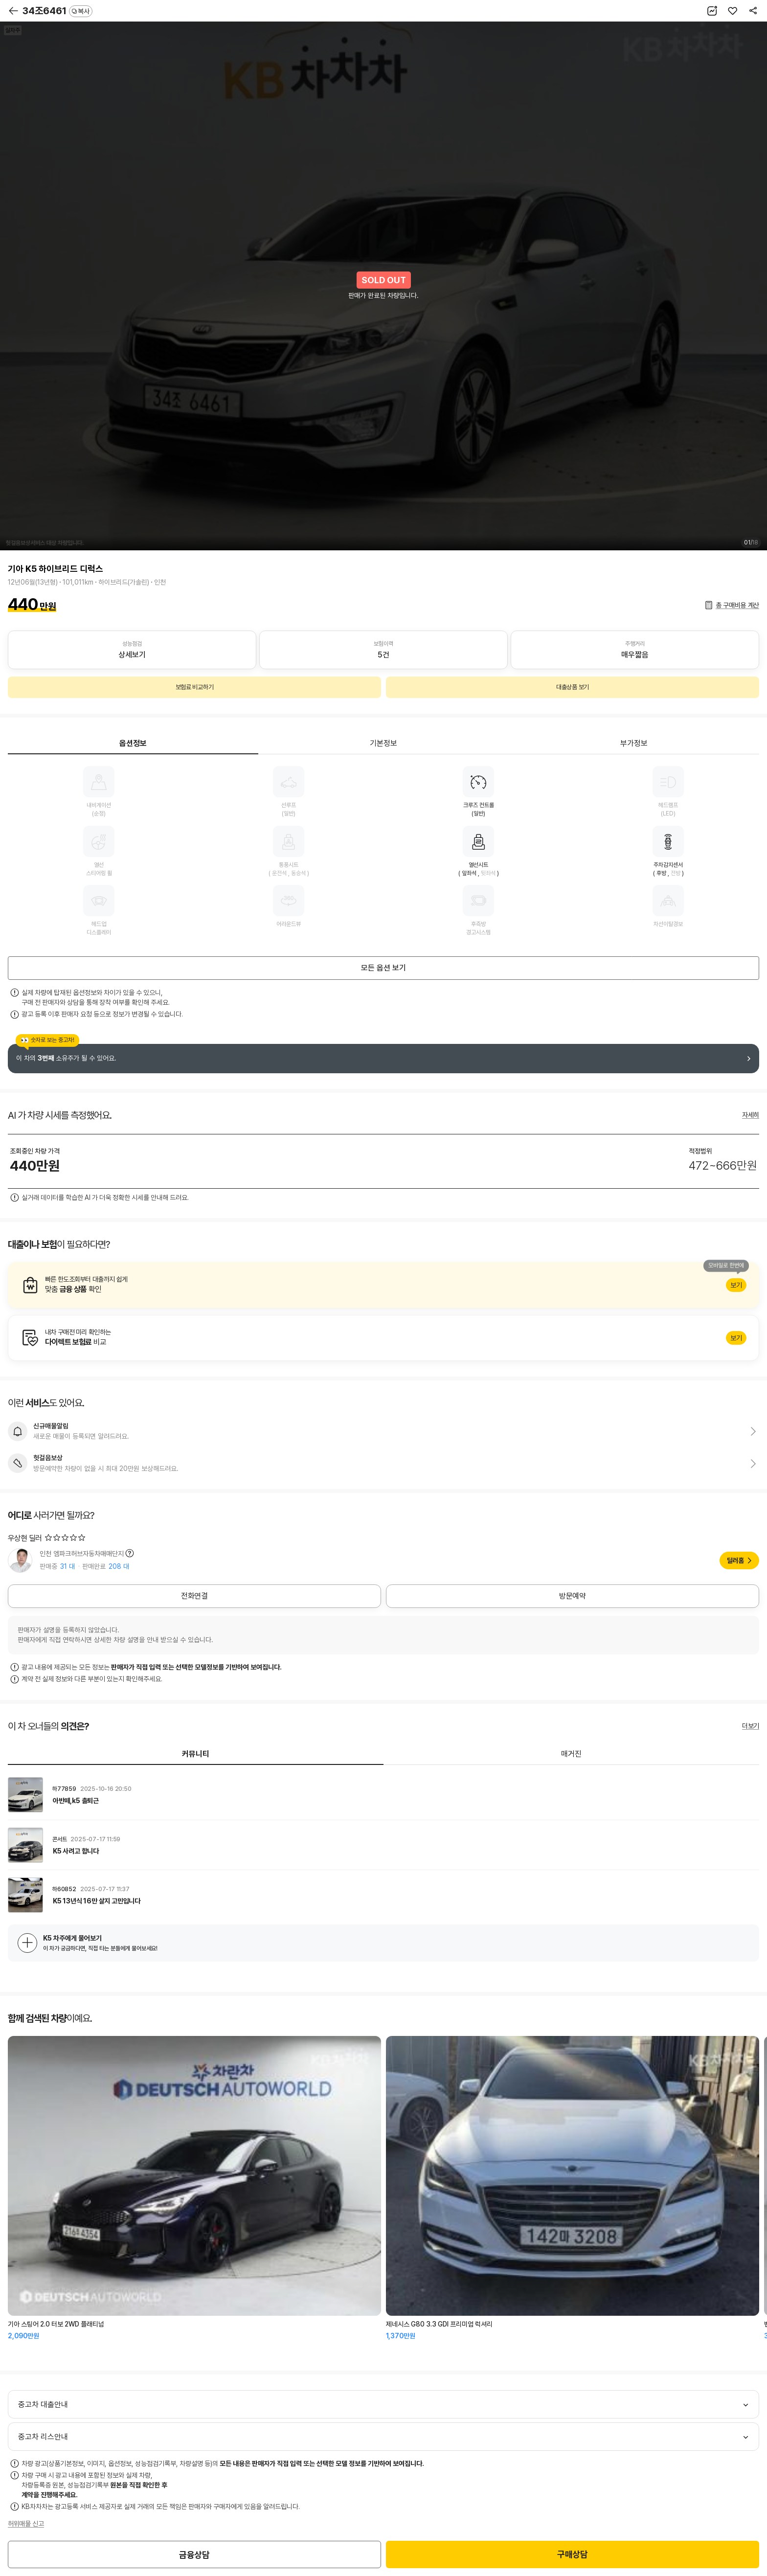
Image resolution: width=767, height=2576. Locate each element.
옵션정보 (133, 743)
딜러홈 (735, 1560)
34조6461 (57, 11)
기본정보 (383, 743)
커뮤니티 (195, 1754)
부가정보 (634, 743)
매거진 (571, 1754)
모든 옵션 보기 (383, 967)
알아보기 (383, 1285)
